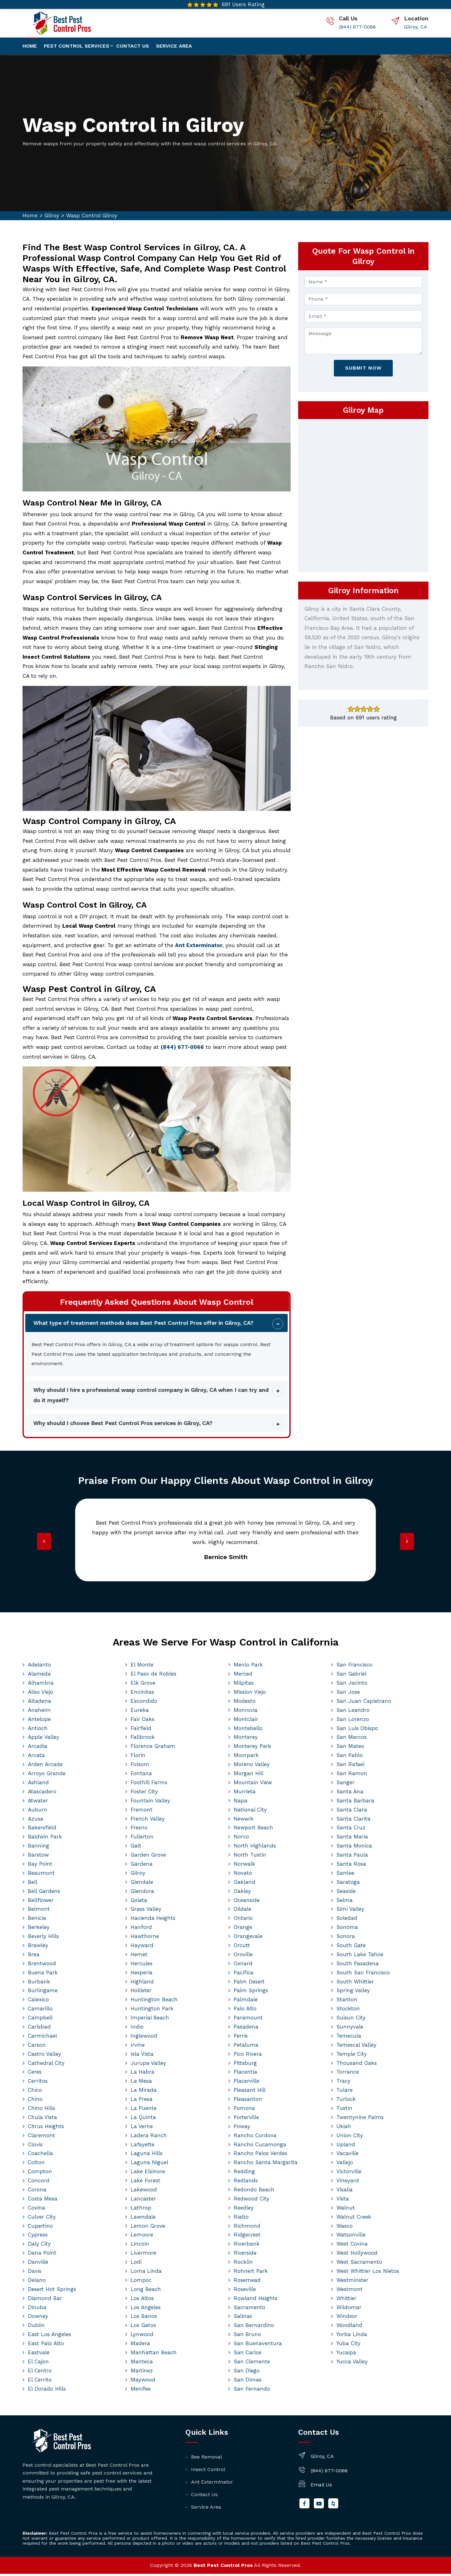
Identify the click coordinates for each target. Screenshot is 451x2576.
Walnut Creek (353, 2219)
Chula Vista (42, 2119)
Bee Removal (206, 2459)
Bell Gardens (44, 1893)
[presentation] (45, 1543)
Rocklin (243, 2264)
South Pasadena (357, 1965)
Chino (35, 2101)
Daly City (39, 2246)
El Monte (142, 1667)
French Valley (148, 1821)
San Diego (247, 2373)
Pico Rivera (248, 2056)
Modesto (245, 1703)
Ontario (243, 1920)
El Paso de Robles (153, 1676)
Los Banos (144, 2318)
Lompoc (141, 2282)
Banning (38, 1848)
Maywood (143, 2382)
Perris (241, 2038)
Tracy (343, 2083)
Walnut (345, 2210)
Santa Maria (352, 1839)
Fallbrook (143, 1739)
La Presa (142, 2101)
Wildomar (348, 2309)
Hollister (141, 1992)
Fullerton (142, 1839)
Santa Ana (349, 1794)
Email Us (321, 2487)
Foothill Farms (149, 1784)
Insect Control (208, 2472)
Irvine (138, 2047)
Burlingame (43, 1992)
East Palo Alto (46, 2345)
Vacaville (347, 2156)
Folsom (140, 1766)
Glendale (142, 1884)
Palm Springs (251, 1992)
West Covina (352, 2246)
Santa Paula (352, 1857)
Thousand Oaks (356, 2065)
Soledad (346, 1920)
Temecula (348, 2038)
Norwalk (244, 1866)
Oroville (243, 1956)
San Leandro (353, 1712)
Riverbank (247, 2246)
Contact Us (204, 2497)
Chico (35, 2092)
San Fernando (252, 2391)
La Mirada (144, 2092)
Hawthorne (145, 1938)
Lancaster (143, 2201)
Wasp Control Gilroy (91, 215)
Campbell (40, 2020)
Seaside (346, 1893)
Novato (243, 1875)
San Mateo (350, 1748)
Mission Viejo (250, 1694)
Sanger (345, 1784)
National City (250, 1812)
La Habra (142, 2074)
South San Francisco (363, 1975)
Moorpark (246, 1757)
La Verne (142, 2128)
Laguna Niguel (149, 2164)
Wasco (344, 2228)
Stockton (348, 2011)
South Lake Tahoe (359, 1956)
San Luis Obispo (357, 1730)
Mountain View (253, 1784)
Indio (137, 2029)
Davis (34, 2273)
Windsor (346, 2318)
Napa (240, 1803)
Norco (241, 1839)
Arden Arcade (45, 1766)
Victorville (348, 2173)
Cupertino (40, 2228)
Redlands (246, 2182)
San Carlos (248, 2354)
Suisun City (350, 2020)
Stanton (346, 2001)
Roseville (245, 2291)
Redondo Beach (254, 2192)
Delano (37, 2282)
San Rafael (350, 1766)
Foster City (144, 1794)
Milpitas (244, 1685)
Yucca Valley (352, 2364)
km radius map (363, 494)
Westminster (352, 2282)
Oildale (242, 1911)
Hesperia (142, 1975)
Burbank (39, 1984)
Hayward (142, 1947)
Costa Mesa (42, 2201)
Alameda (39, 1676)
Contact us (132, 46)
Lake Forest (145, 2182)
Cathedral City (46, 2065)
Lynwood (142, 2336)
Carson (37, 2047)
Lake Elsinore (148, 2173)
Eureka (140, 1712)
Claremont (41, 2137)
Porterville (246, 2119)
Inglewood (144, 2038)
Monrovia (245, 1712)
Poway (242, 2128)
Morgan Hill (248, 1775)
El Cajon (38, 2364)
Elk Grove (143, 1685)
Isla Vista (142, 2056)
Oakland (244, 1884)
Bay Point (40, 1866)
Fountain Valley (150, 1803)
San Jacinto (351, 1685)
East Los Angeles (49, 2336)
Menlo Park (248, 1667)
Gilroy (51, 215)
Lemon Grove (148, 2228)
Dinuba (37, 2309)
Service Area (174, 46)
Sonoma (347, 1929)
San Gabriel (351, 1676)
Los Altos (142, 2300)
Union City (349, 2137)
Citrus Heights (46, 2128)
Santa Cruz (350, 1830)
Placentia (245, 2074)
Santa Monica (354, 1848)
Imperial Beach (150, 2020)
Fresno (139, 1830)
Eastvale (38, 2354)
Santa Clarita (353, 1821)
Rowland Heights (255, 2300)
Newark (243, 1821)
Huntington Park (152, 2011)
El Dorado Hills (47, 2391)
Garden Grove (148, 1857)
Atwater (38, 1803)
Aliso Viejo (40, 1694)
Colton (36, 2164)
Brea (33, 1956)
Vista (342, 2201)
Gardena (142, 1866)
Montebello (248, 1730)
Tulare (344, 2092)
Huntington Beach (154, 2001)
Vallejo (344, 2164)
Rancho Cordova (255, 2137)
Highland (142, 1984)
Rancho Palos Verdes (260, 2156)
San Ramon (351, 1775)
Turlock (346, 2101)
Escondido (144, 1703)
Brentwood (42, 1965)
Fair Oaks (142, 1721)
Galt (136, 1848)
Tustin (344, 2110)
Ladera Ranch (149, 2137)
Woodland (349, 2327)
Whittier (346, 2300)
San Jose (348, 1694)
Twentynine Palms (360, 2119)
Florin (138, 1757)
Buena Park (43, 1975)
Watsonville (350, 2237)
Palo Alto (245, 2011)
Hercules (142, 1965)
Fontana (141, 1775)
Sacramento (249, 2309)
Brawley (38, 1947)
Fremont (142, 1812)
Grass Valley (146, 1911)
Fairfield (141, 1730)
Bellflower (41, 1902)
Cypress (38, 2237)
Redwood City (251, 2201)
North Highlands (255, 1848)
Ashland (38, 1784)
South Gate (351, 1947)
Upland (345, 2146)
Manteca (142, 2364)
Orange (243, 1929)
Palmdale (246, 2001)
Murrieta (245, 1794)
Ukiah (343, 2128)
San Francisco (354, 1667)
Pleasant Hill (250, 2092)
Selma (344, 1902)
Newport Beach (253, 1830)
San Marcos (351, 1739)
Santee (345, 1875)
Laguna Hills (147, 2156)
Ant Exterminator (212, 2484)
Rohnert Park (251, 2273)
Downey (38, 2318)
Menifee (141, 2391)
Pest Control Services (76, 46)
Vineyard (347, 2182)
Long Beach (146, 2291)
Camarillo (40, 2011)
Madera (140, 2345)
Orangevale (248, 1938)
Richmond (247, 2228)
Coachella (40, 2156)
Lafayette (142, 2146)
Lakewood (144, 2192)
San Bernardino (254, 2327)
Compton (40, 2173)
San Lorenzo (352, 1721)
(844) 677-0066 (357, 27)
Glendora (142, 1893)
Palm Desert (249, 1984)
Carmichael (42, 2038)
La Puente (144, 2110)
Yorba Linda (351, 2336)
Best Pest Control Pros (223, 2567)
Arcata (36, 1757)
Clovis (35, 2146)
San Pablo (349, 1757)
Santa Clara (351, 1812)
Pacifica (243, 1975)
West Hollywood (356, 2255)
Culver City (42, 2219)
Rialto (241, 2219)
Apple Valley (43, 1739)
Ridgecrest (247, 2237)
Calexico (38, 2001)
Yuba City (348, 2345)
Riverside (245, 2255)
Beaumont (41, 1875)
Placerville (246, 2083)
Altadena (39, 1703)
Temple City (351, 2056)
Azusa (35, 1821)
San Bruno (247, 2336)
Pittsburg (245, 2065)
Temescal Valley (356, 2047)
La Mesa (141, 2083)
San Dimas (248, 2382)
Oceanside (247, 1902)
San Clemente (252, 2364)
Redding (244, 2173)
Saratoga (348, 1884)
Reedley (244, 2210)
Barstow (38, 1857)
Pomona (244, 2110)
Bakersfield (42, 1830)
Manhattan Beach (154, 2354)
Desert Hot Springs (52, 2291)
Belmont (39, 1911)
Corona (37, 2192)
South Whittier (355, 1984)
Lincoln (140, 2246)
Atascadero (42, 1794)
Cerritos (38, 2083)
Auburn (37, 1812)
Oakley (242, 1893)
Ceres (35, 2074)
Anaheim (39, 1712)
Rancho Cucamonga (260, 2146)
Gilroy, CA (415, 27)
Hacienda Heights (153, 1920)
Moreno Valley (252, 1766)
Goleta (139, 1902)
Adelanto (39, 1667)
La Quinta (143, 2119)
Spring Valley (353, 1992)
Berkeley (38, 1929)
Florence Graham (153, 1748)
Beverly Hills (43, 1938)
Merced (243, 1676)
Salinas (243, 2318)
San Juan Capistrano (363, 1703)
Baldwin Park (45, 1839)
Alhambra (41, 1685)
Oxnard (243, 1965)
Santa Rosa (351, 1866)
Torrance (347, 2074)
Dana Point (42, 2255)
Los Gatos (143, 2327)
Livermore (143, 2255)
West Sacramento (359, 2264)
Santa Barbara (355, 1803)
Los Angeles (146, 2309)
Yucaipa (346, 2354)
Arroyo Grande (46, 1775)
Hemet (139, 1956)
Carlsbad (39, 2029)
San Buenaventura (258, 2345)
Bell (32, 1884)
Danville (38, 2264)
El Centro (40, 2373)
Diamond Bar (45, 2300)
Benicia (37, 1920)
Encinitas (142, 1694)
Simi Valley (350, 1911)
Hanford (141, 1929)
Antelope (39, 1721)
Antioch (38, 1730)
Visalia (344, 2192)
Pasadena (246, 2029)
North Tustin (250, 1857)
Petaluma (246, 2047)
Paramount (248, 2020)
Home (30, 46)
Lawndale (143, 2219)
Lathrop (141, 2210)
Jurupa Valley (148, 2065)
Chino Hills (41, 2110)
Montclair (246, 1721)
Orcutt (242, 1947)
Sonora (345, 1938)
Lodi (136, 2264)
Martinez (142, 2373)
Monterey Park (252, 1748)
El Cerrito (40, 2382)
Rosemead (247, 2282)
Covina (36, 2210)
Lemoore (142, 2237)
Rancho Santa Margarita (266, 2164)
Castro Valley (44, 2056)
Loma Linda (146, 2273)
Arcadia (37, 1748)
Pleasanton (248, 2101)
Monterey (246, 1739)
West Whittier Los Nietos (367, 2273)
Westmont (349, 2291)
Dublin (36, 2327)
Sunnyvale (349, 2029)
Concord (38, 2182)
